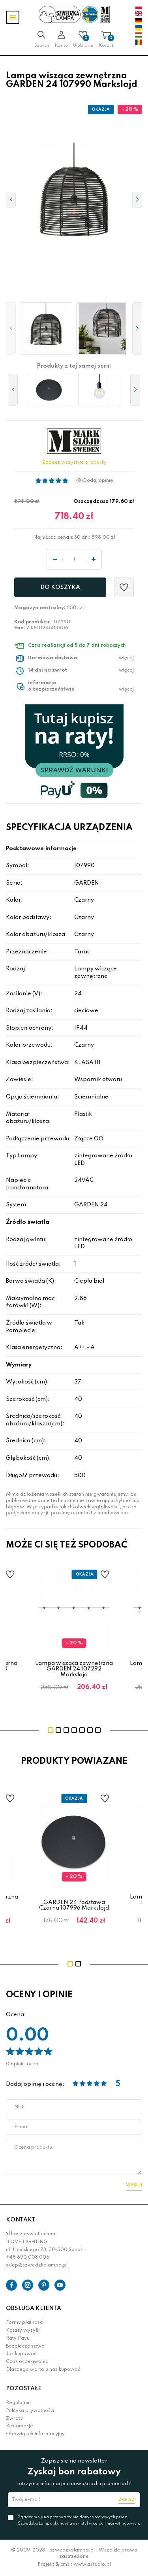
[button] (11, 328)
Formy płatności (24, 2322)
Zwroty (14, 2418)
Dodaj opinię (98, 480)
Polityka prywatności (30, 2410)
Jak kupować (21, 2353)
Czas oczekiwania (27, 2361)
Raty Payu (18, 2338)
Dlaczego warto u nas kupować (43, 2369)
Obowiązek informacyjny (35, 2434)
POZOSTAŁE (23, 2388)
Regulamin (18, 2402)
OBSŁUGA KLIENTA (33, 2308)
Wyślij (134, 2185)
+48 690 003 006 (27, 2257)
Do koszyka (60, 587)
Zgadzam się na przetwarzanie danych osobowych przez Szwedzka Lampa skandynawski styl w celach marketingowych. (79, 2520)
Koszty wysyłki (23, 2330)
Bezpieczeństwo (25, 2346)
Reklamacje (19, 2426)
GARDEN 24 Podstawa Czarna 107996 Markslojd (74, 1905)
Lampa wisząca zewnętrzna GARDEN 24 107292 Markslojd (74, 1669)
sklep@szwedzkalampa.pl (36, 2265)
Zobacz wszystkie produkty (74, 462)
